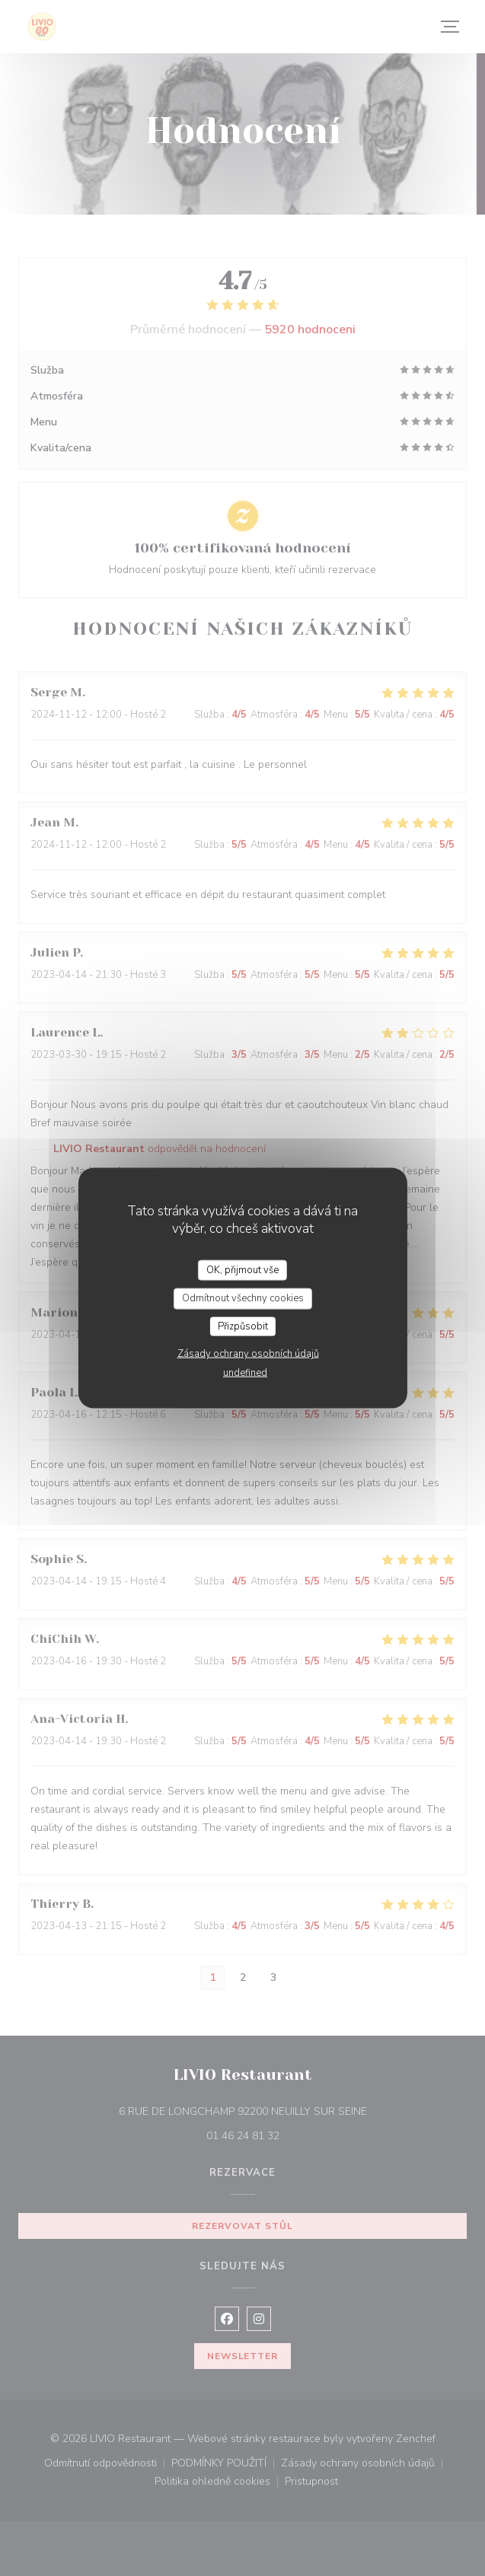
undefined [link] (245, 1373)
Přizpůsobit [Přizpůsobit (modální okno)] (243, 1326)
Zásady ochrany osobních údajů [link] (248, 1354)
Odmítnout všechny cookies (243, 1298)
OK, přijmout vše (242, 1269)
